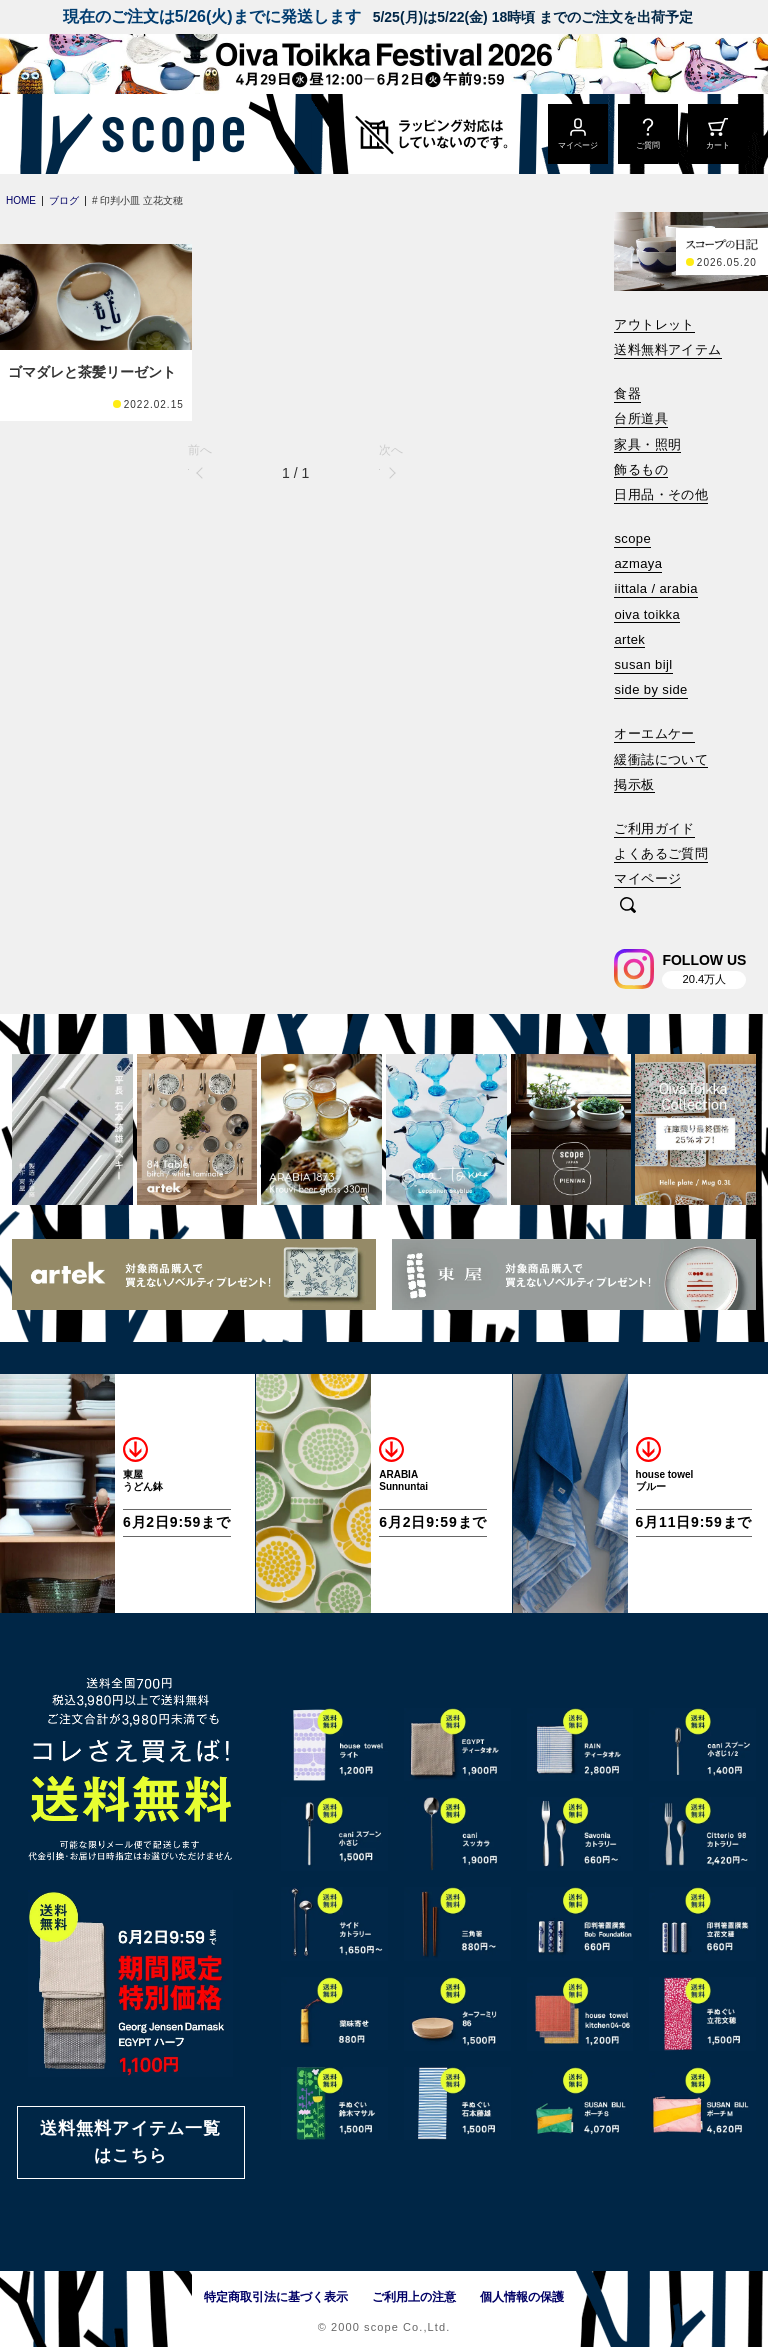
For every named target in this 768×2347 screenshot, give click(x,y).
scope (632, 538)
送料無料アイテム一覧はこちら (131, 2142)
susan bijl (643, 664)
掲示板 (634, 784)
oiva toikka (647, 614)
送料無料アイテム (667, 349)
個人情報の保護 (522, 2297)
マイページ (647, 878)
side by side (650, 689)
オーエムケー (654, 733)
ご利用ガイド (654, 828)
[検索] (628, 906)
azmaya (638, 563)
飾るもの (641, 469)
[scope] (167, 134)
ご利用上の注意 (414, 2297)
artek (629, 639)
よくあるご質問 (661, 853)
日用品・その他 (661, 494)
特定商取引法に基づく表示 (276, 2297)
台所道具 (641, 418)
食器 (627, 393)
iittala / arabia (656, 588)
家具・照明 (647, 444)
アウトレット (654, 324)
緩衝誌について (661, 759)
